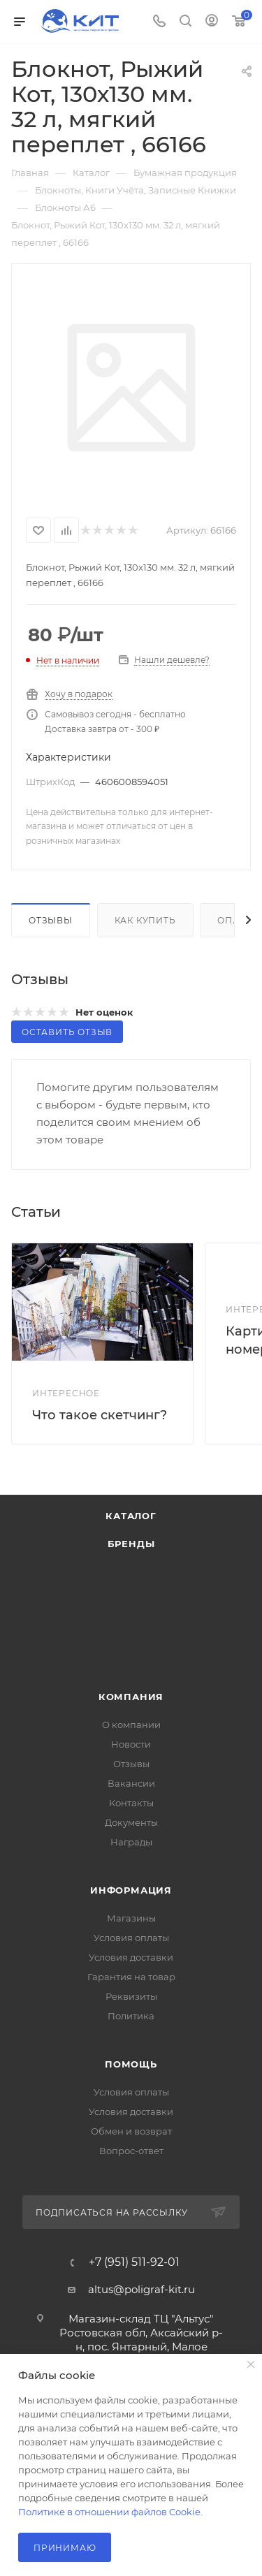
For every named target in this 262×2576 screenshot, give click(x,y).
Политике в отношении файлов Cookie (109, 2511)
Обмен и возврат (131, 2131)
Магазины (131, 1918)
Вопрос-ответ (131, 2150)
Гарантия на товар (131, 1976)
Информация (131, 1890)
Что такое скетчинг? (99, 1415)
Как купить (145, 920)
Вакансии (131, 1783)
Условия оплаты (131, 1937)
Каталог (131, 1515)
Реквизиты (131, 1996)
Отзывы (51, 920)
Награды (131, 1841)
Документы (131, 1822)
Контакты (131, 1802)
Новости (131, 1744)
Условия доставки (131, 1957)
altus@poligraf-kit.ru (141, 2289)
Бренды (131, 1543)
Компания (131, 1696)
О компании (131, 1724)
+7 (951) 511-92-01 (134, 2262)
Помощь (131, 2064)
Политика (131, 2015)
